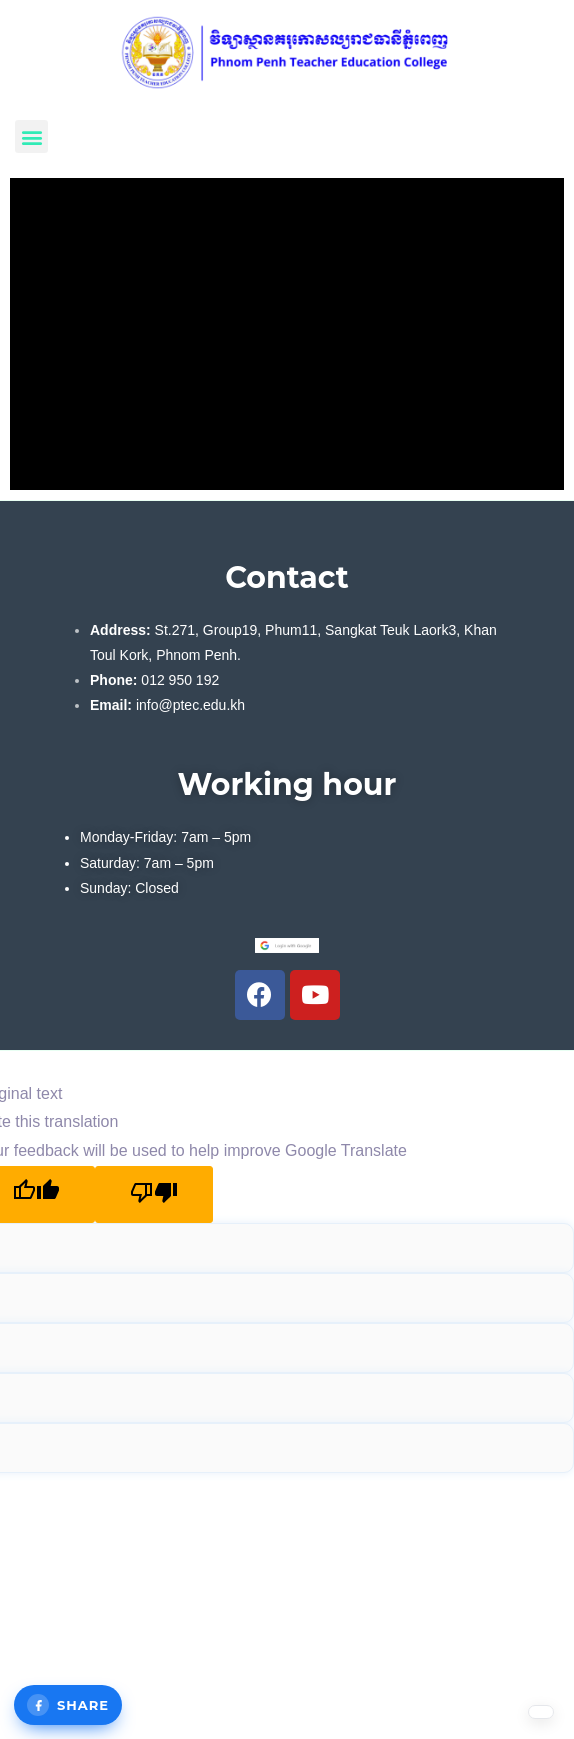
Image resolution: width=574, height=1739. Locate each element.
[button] (31, 136)
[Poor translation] (154, 1194)
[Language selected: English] (524, 1719)
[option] (524, 1720)
